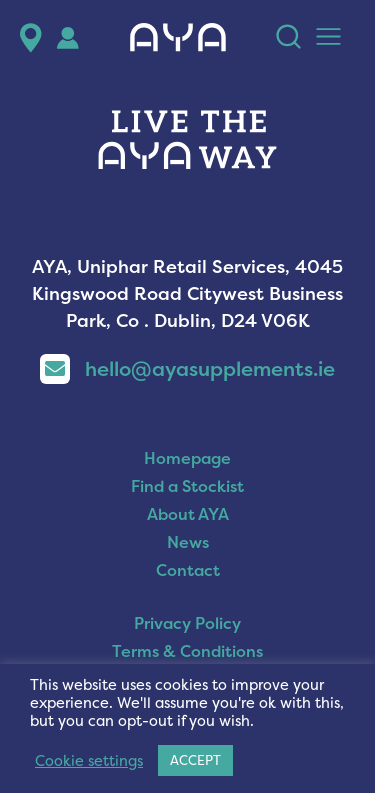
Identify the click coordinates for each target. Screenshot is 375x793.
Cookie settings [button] (89, 761)
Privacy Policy (187, 623)
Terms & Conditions (187, 651)
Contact (188, 570)
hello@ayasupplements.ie (187, 368)
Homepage (187, 458)
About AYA (188, 514)
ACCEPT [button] (195, 760)
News (188, 542)
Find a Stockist (187, 486)
